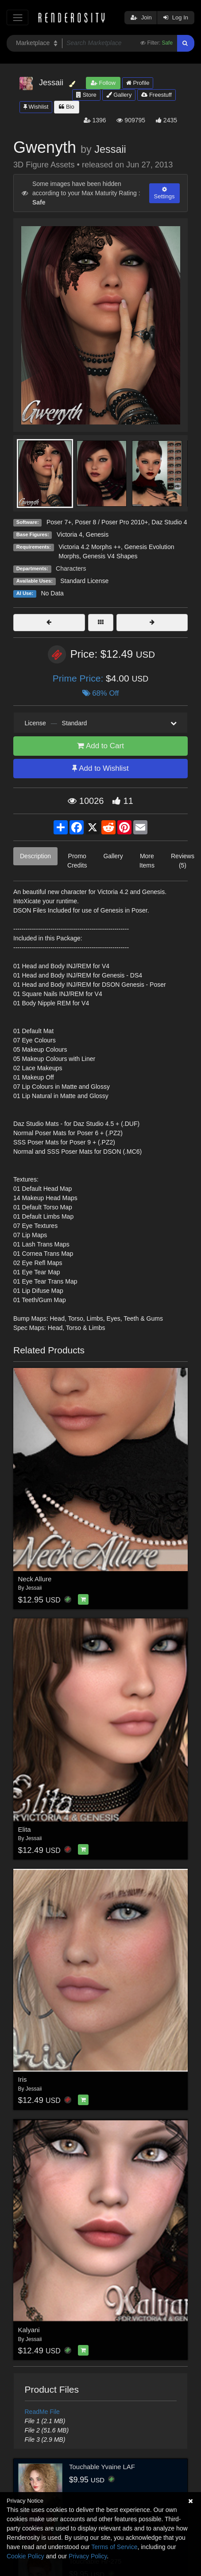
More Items (147, 860)
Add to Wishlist (100, 768)
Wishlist (35, 106)
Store (86, 94)
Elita (24, 1829)
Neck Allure (35, 1579)
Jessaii (110, 149)
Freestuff (156, 94)
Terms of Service (114, 2546)
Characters (71, 568)
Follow (103, 83)
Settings (164, 193)
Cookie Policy (25, 2556)
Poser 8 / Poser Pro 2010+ (111, 522)
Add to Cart (100, 746)
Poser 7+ (58, 522)
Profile (137, 83)
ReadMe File (42, 2411)
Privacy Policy (88, 2556)
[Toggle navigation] (17, 17)
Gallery (119, 94)
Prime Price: (79, 678)
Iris (22, 2079)
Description (35, 856)
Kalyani (29, 2330)
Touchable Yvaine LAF (102, 2466)
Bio (66, 106)
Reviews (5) (182, 860)
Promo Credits (77, 860)
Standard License (84, 580)
